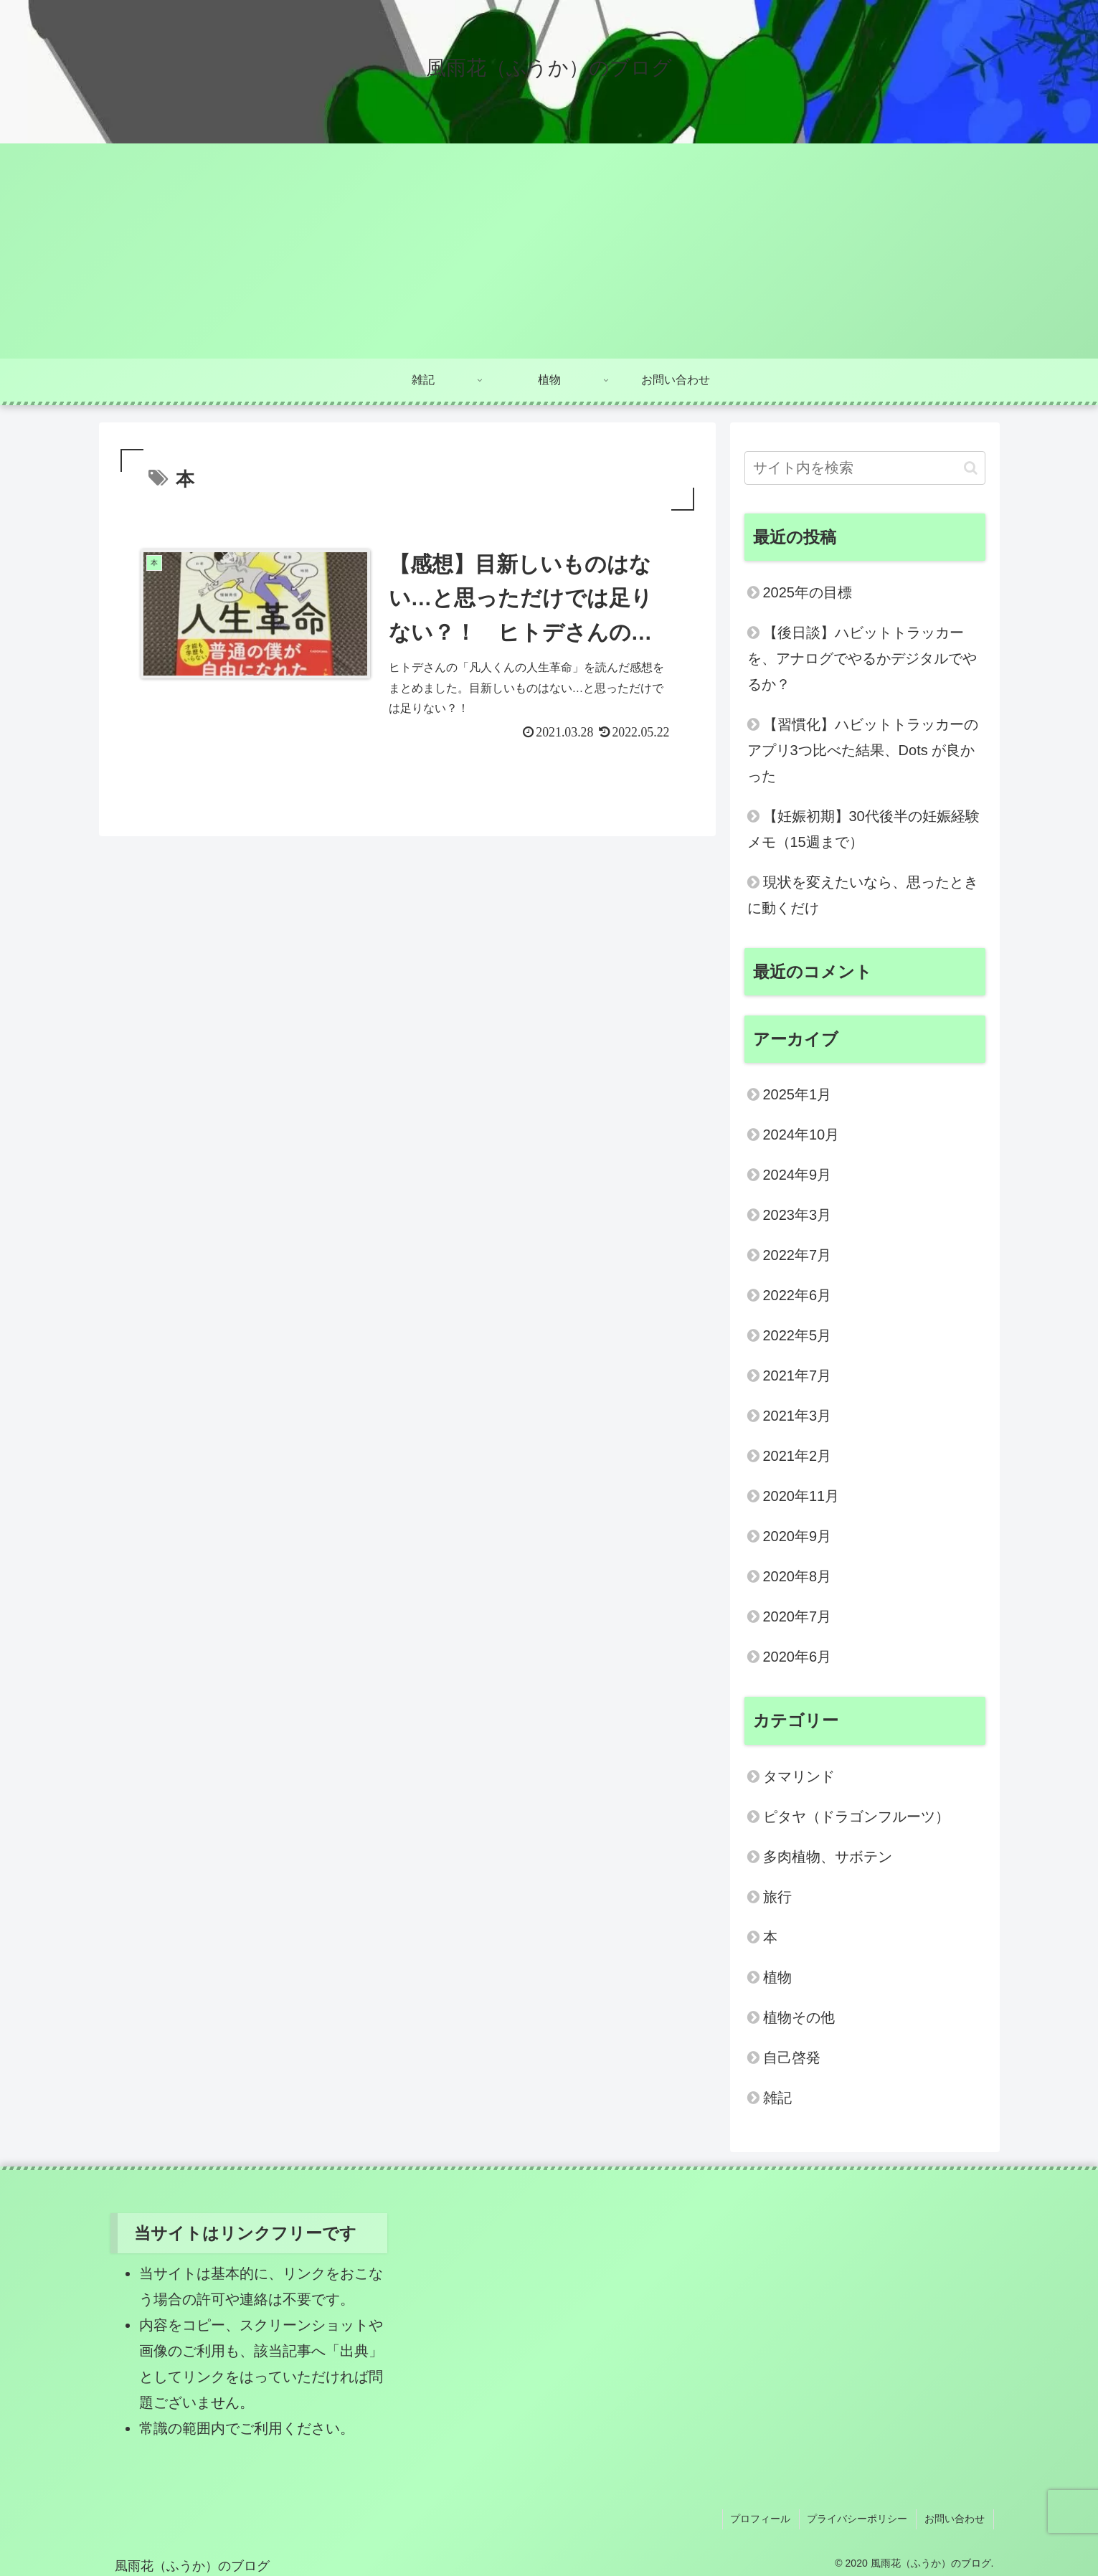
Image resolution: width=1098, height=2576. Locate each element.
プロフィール (765, 2518)
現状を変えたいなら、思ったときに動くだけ (862, 895)
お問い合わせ (956, 2518)
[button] (970, 468)
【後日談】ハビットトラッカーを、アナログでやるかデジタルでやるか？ (862, 658)
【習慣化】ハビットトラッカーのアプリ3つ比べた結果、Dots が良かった (862, 750)
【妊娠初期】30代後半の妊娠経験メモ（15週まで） (863, 829)
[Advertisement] (549, 251)
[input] (864, 468)
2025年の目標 (808, 592)
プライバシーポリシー (860, 2518)
